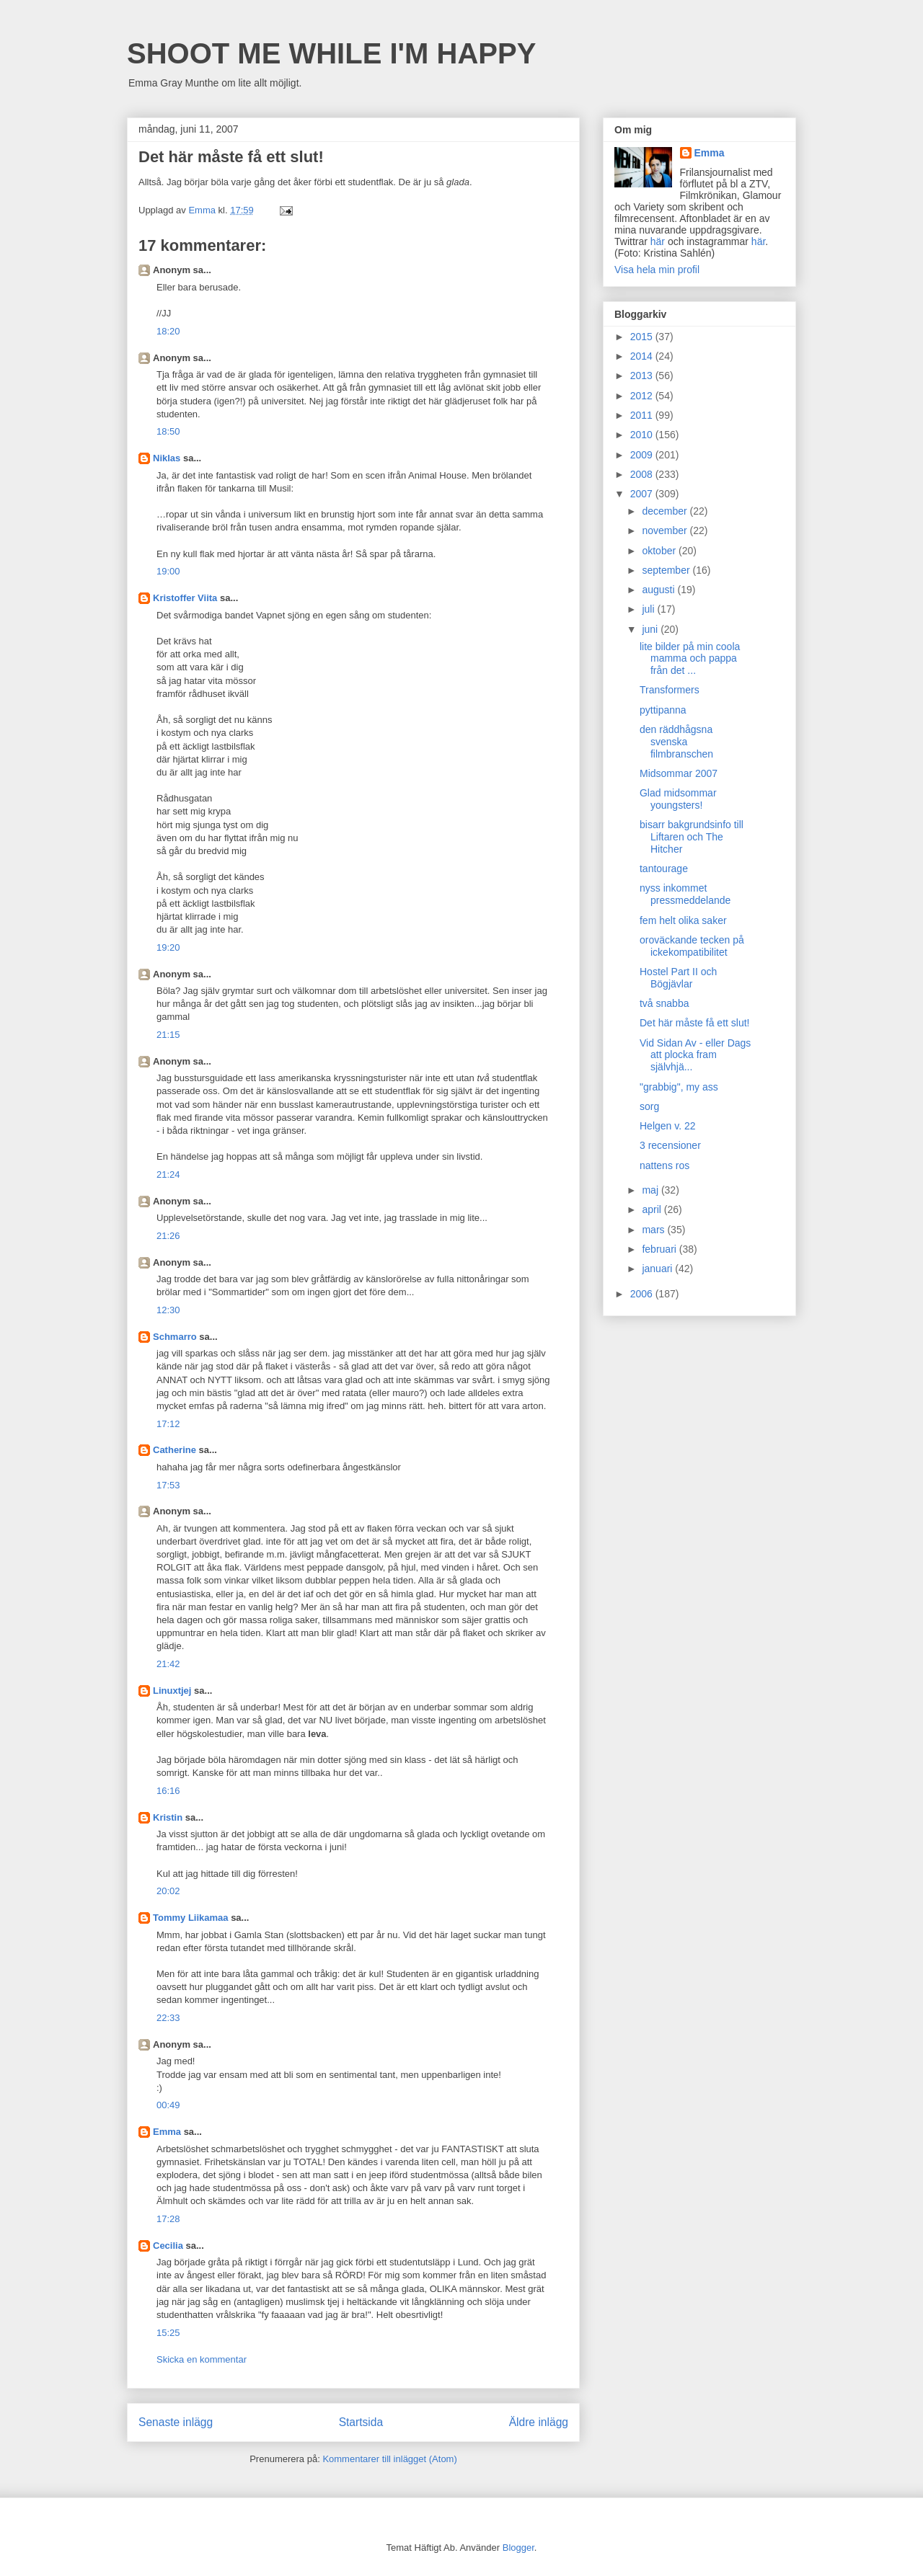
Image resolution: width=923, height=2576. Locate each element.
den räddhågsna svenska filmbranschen (676, 742)
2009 (642, 455)
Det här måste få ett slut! (695, 1023)
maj (651, 1190)
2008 (642, 474)
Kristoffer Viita (185, 597)
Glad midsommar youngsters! (678, 799)
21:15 (168, 1034)
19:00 (168, 571)
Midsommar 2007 (678, 773)
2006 (642, 1294)
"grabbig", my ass (679, 1087)
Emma (167, 2131)
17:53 (168, 1485)
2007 (642, 493)
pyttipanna (663, 710)
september (667, 570)
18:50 (168, 431)
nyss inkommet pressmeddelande (685, 894)
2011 (642, 415)
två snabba (664, 1003)
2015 (642, 336)
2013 (642, 375)
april (652, 1209)
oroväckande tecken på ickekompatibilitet (692, 946)
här (657, 241)
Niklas (166, 458)
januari (658, 1268)
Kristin (167, 1817)
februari (660, 1249)
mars (654, 1229)
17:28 (168, 2218)
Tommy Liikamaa (191, 1917)
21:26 (168, 1235)
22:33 (168, 2017)
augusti (659, 589)
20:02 (168, 1891)
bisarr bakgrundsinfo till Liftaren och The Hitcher (691, 837)
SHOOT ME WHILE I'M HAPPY (331, 53)
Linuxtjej (172, 1690)
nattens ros (664, 1165)
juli (649, 609)
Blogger (518, 2547)
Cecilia (168, 2245)
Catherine (174, 1449)
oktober (660, 550)
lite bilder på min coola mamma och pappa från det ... (690, 659)
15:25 (168, 2332)
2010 (642, 434)
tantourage (664, 868)
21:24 (168, 1174)
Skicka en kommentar (201, 2359)
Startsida (361, 2422)
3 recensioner (670, 1145)
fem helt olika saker (683, 920)
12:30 (168, 1310)
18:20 (168, 331)
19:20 (168, 947)
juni (651, 629)
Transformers (669, 690)
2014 (642, 356)
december (665, 511)
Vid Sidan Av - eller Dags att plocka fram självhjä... (695, 1055)
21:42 (168, 1663)
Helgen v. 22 (668, 1126)
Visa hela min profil (656, 269)
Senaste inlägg (175, 2422)
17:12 (168, 1423)
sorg (649, 1106)
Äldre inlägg (538, 2422)
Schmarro (175, 1336)
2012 (642, 395)
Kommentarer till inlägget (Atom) (389, 2458)
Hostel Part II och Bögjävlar (678, 978)
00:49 (168, 2105)
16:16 (168, 1790)
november (665, 530)
